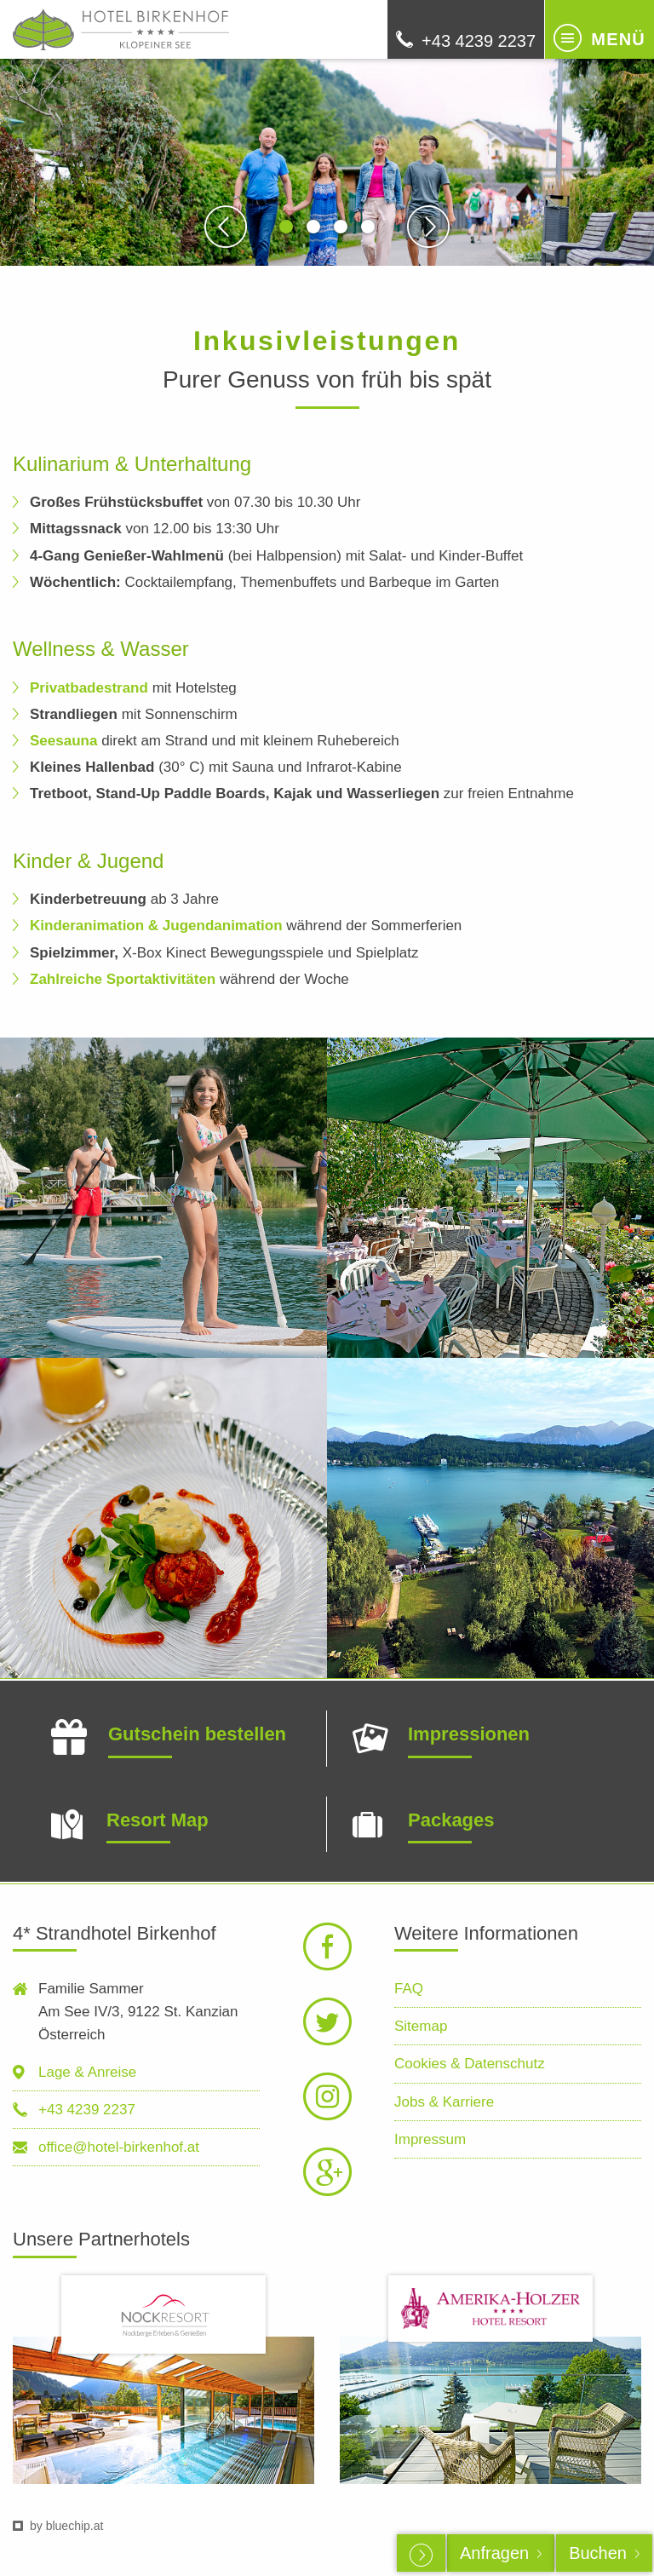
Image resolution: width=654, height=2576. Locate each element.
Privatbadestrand (89, 688)
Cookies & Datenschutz (469, 2064)
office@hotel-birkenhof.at (118, 2147)
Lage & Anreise (87, 2072)
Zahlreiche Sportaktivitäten (122, 979)
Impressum (430, 2139)
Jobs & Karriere (444, 2102)
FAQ (408, 1989)
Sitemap (420, 2026)
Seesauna (63, 741)
